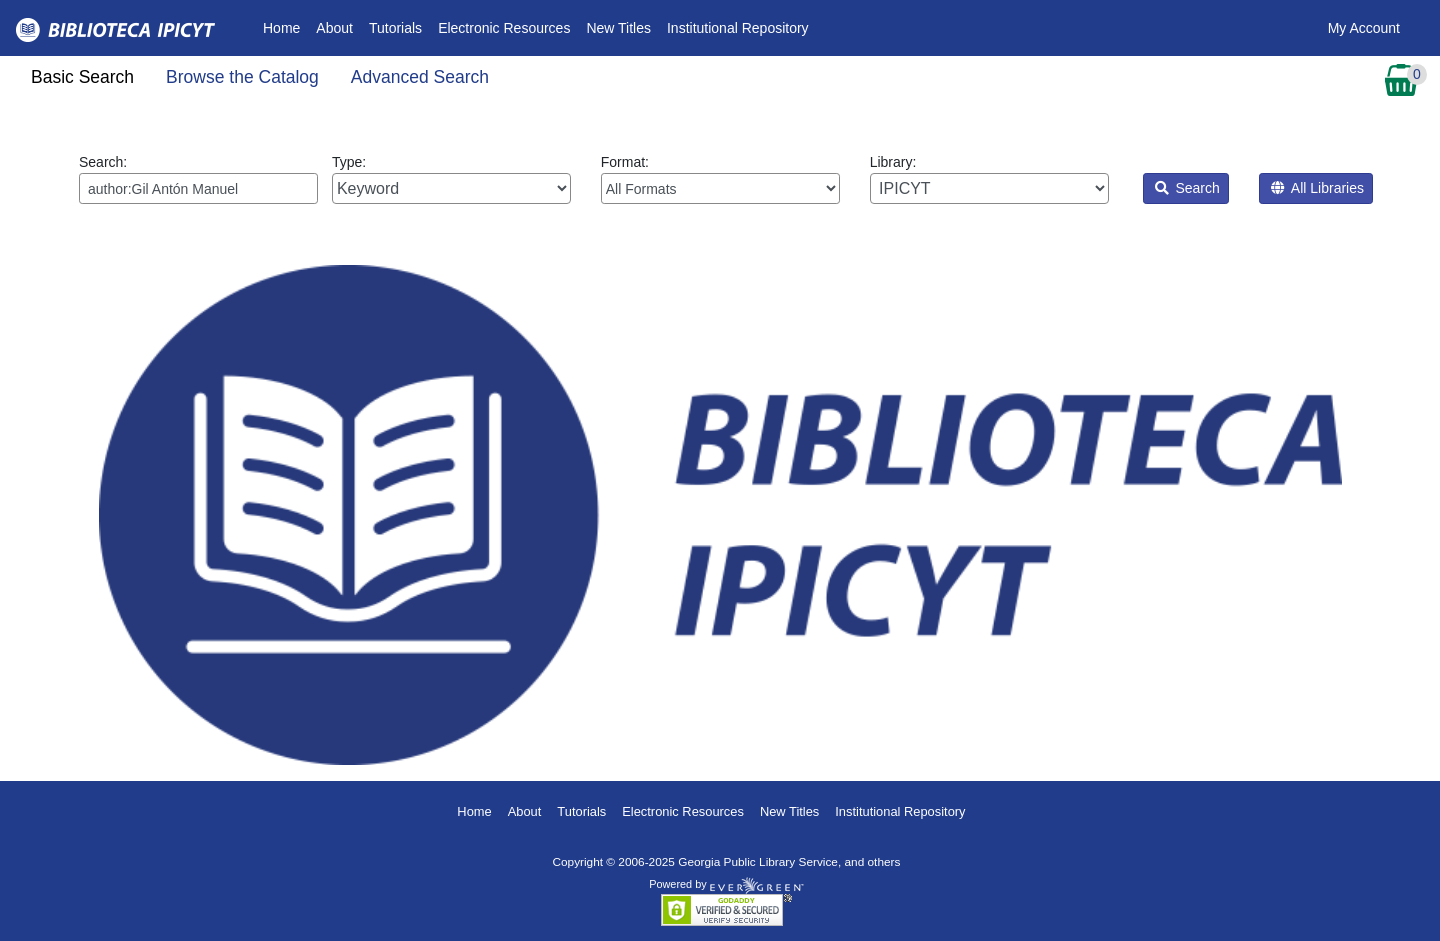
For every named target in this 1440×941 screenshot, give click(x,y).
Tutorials (395, 28)
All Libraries (1317, 188)
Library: (989, 179)
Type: (451, 179)
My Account (1364, 28)
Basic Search (82, 77)
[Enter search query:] (198, 188)
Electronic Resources (504, 28)
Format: (720, 179)
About (334, 28)
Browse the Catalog (242, 77)
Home (285, 26)
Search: (198, 179)
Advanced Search (420, 77)
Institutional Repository (738, 28)
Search (1187, 188)
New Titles (618, 28)
